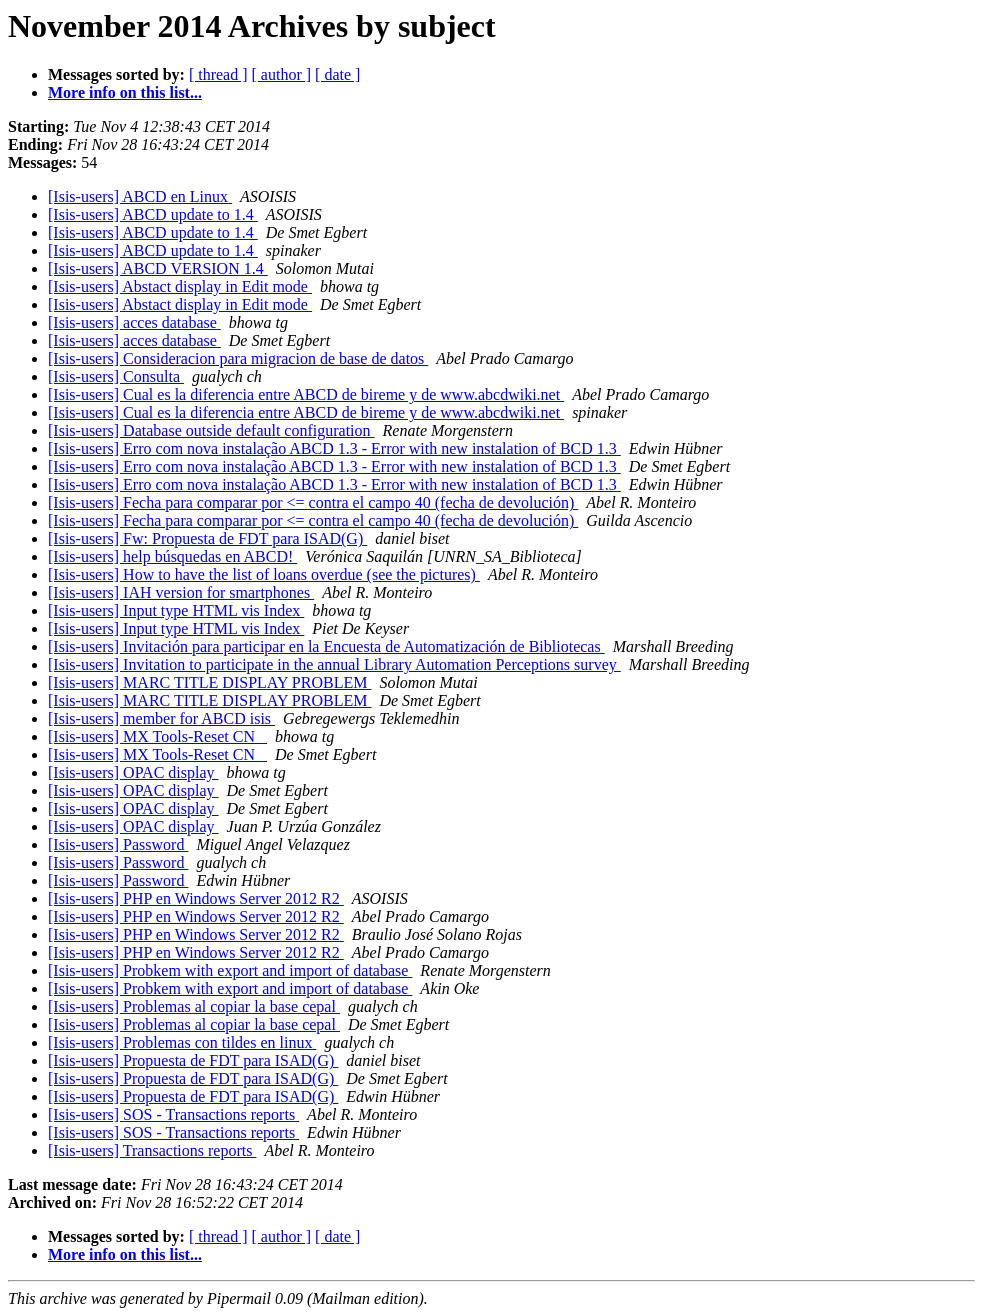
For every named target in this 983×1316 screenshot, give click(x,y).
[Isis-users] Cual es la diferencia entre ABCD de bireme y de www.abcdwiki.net (306, 394)
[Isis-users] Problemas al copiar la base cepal (194, 1006)
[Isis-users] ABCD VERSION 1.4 (158, 268)
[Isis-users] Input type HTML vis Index (176, 610)
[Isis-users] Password (118, 844)
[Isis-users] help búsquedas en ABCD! (172, 556)
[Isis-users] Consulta (116, 376)
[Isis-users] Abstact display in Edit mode (180, 286)
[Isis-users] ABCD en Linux (140, 196)
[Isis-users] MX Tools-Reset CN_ (157, 736)
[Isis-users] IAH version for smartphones (181, 592)
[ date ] (337, 74)
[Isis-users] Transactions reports (152, 1150)
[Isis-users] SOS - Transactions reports (173, 1114)
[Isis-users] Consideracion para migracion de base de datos (238, 358)
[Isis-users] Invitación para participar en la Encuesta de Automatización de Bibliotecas (326, 646)
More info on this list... (125, 92)
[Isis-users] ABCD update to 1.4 (153, 214)
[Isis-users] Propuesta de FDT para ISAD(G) (193, 1060)
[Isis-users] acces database (134, 322)
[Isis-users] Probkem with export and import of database (230, 970)
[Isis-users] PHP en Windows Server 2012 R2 (196, 898)
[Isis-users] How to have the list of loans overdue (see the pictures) (264, 574)
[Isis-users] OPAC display (133, 772)
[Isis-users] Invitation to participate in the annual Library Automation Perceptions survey (334, 664)
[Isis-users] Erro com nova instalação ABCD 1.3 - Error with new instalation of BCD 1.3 (334, 448)
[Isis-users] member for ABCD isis (161, 718)
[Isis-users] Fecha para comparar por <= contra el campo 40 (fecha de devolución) (313, 502)
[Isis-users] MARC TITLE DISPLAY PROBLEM (209, 682)
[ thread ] (218, 74)
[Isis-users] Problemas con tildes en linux (182, 1042)
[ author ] (282, 74)
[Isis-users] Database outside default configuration (211, 430)
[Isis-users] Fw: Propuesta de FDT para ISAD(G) (207, 538)
